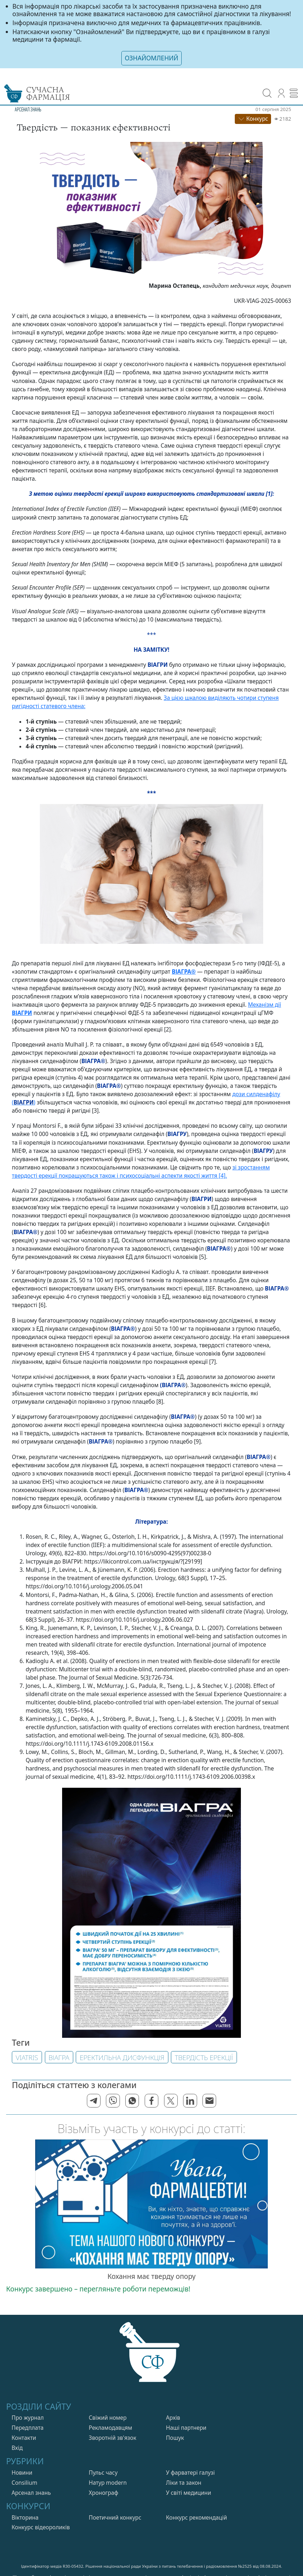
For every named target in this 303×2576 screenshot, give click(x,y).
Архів (173, 2417)
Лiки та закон (183, 2482)
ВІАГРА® (184, 971)
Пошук (175, 2437)
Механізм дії (264, 1004)
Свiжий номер (107, 2417)
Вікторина (24, 2517)
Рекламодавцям (110, 2427)
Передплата (27, 2427)
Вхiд (17, 2447)
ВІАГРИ (22, 1012)
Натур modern (108, 2482)
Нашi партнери (186, 2427)
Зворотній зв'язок (112, 2437)
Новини (21, 2472)
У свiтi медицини (188, 2492)
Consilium (24, 2482)
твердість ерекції (204, 2057)
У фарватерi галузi (190, 2472)
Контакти (23, 2437)
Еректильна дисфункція (122, 2057)
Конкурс (253, 118)
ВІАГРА (58, 2057)
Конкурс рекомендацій (196, 2517)
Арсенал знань (31, 2492)
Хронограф (103, 2492)
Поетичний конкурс (115, 2517)
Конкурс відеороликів (40, 2527)
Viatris (27, 2057)
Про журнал (27, 2417)
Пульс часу (103, 2472)
